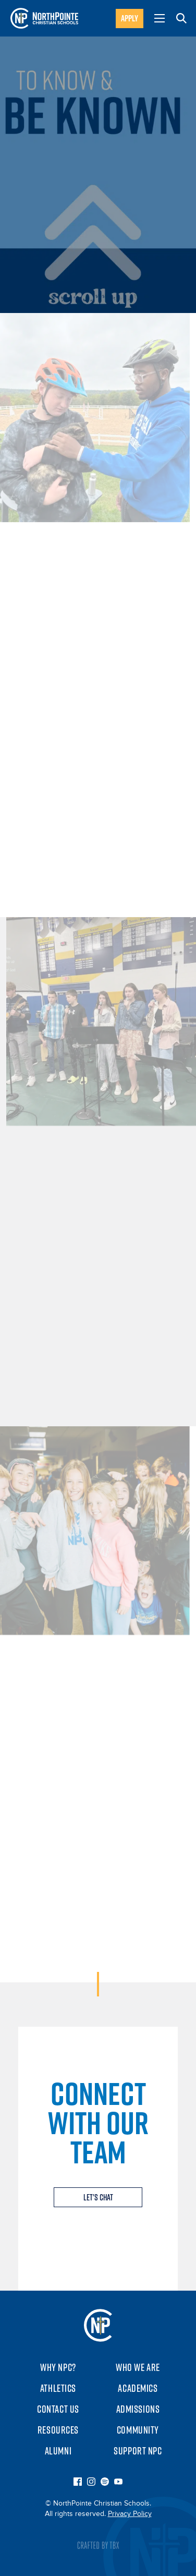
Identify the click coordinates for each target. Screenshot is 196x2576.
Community (138, 2430)
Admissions (138, 2409)
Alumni (58, 2451)
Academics (137, 2388)
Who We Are (138, 2367)
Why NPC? (58, 2367)
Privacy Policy (130, 2514)
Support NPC (138, 2451)
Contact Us (58, 2409)
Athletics (58, 2388)
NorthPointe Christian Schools (98, 2325)
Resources (58, 2430)
